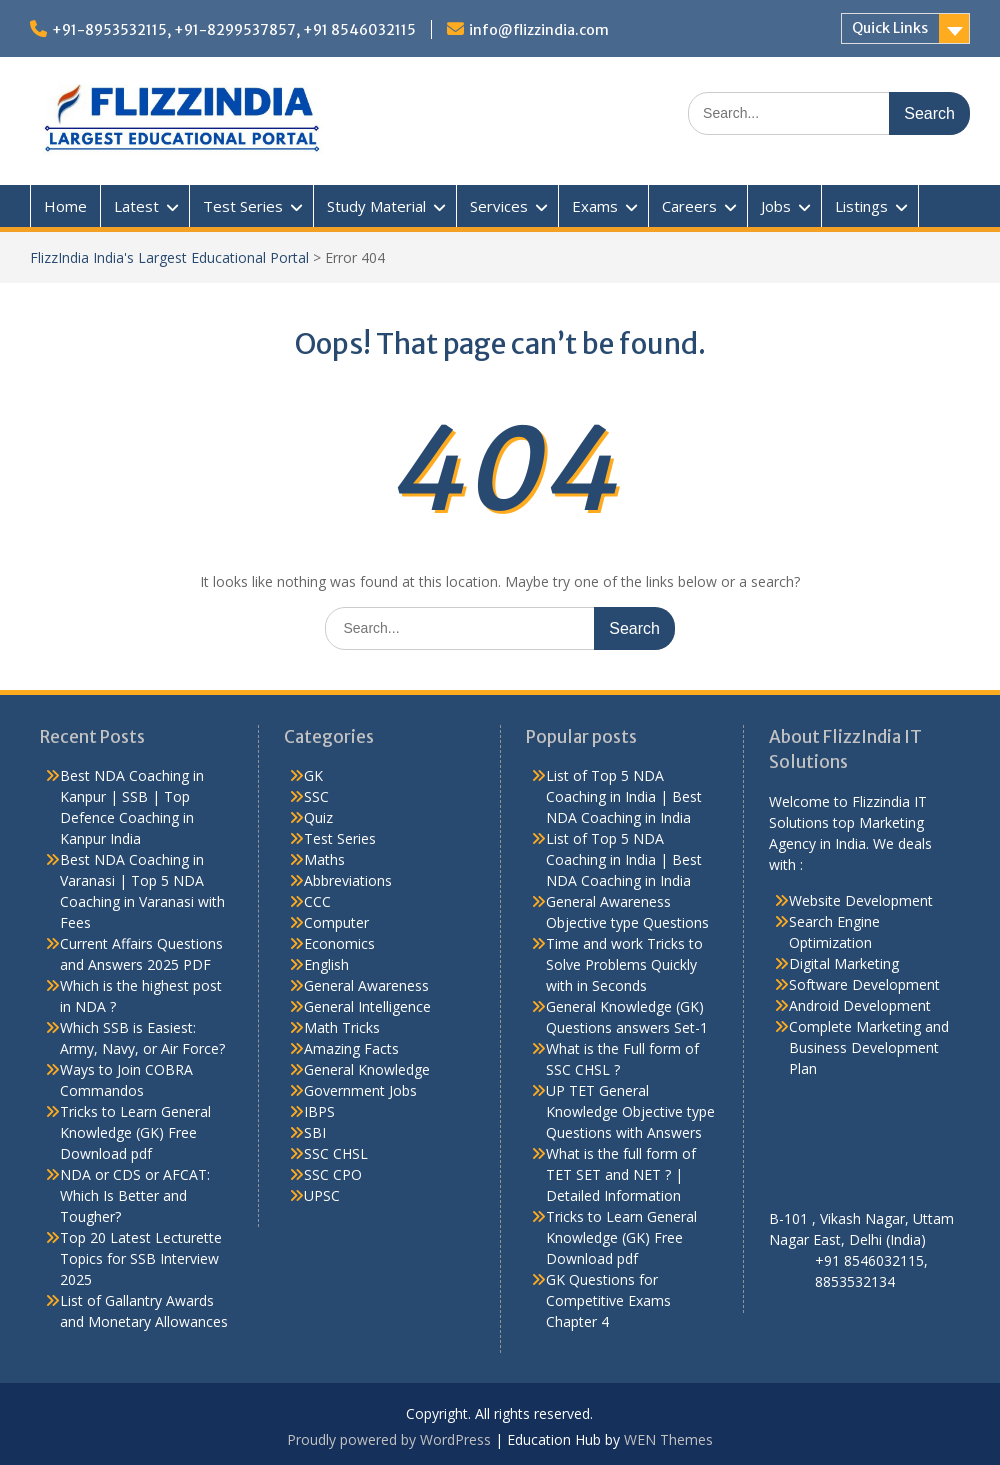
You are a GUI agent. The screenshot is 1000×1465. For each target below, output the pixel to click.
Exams (595, 206)
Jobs (776, 206)
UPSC (322, 1195)
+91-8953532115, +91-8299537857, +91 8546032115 (234, 30)
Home (65, 206)
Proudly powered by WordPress (389, 1439)
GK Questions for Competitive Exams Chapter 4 (608, 1300)
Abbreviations (348, 880)
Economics (339, 943)
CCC (317, 901)
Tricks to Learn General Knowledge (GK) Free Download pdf (135, 1132)
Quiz (318, 817)
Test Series (243, 206)
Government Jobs (360, 1090)
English (326, 964)
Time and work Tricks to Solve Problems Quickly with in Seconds (624, 964)
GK (313, 775)
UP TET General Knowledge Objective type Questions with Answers (630, 1111)
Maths (324, 859)
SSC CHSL (336, 1153)
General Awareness (366, 985)
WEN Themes (668, 1439)
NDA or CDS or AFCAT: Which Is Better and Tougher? (135, 1195)
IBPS (319, 1111)
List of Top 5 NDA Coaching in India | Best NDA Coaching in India (624, 796)
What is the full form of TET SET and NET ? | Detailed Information (621, 1174)
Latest (136, 206)
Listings (861, 206)
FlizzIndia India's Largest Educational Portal (169, 257)
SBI (315, 1132)
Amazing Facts (351, 1048)
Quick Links (890, 28)
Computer (336, 922)
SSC (316, 796)
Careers (689, 206)
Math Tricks (342, 1027)
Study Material (376, 206)
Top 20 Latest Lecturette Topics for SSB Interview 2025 (141, 1258)
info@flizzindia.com (539, 30)
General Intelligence (367, 1006)
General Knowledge (367, 1069)
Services (499, 206)
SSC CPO (333, 1174)
